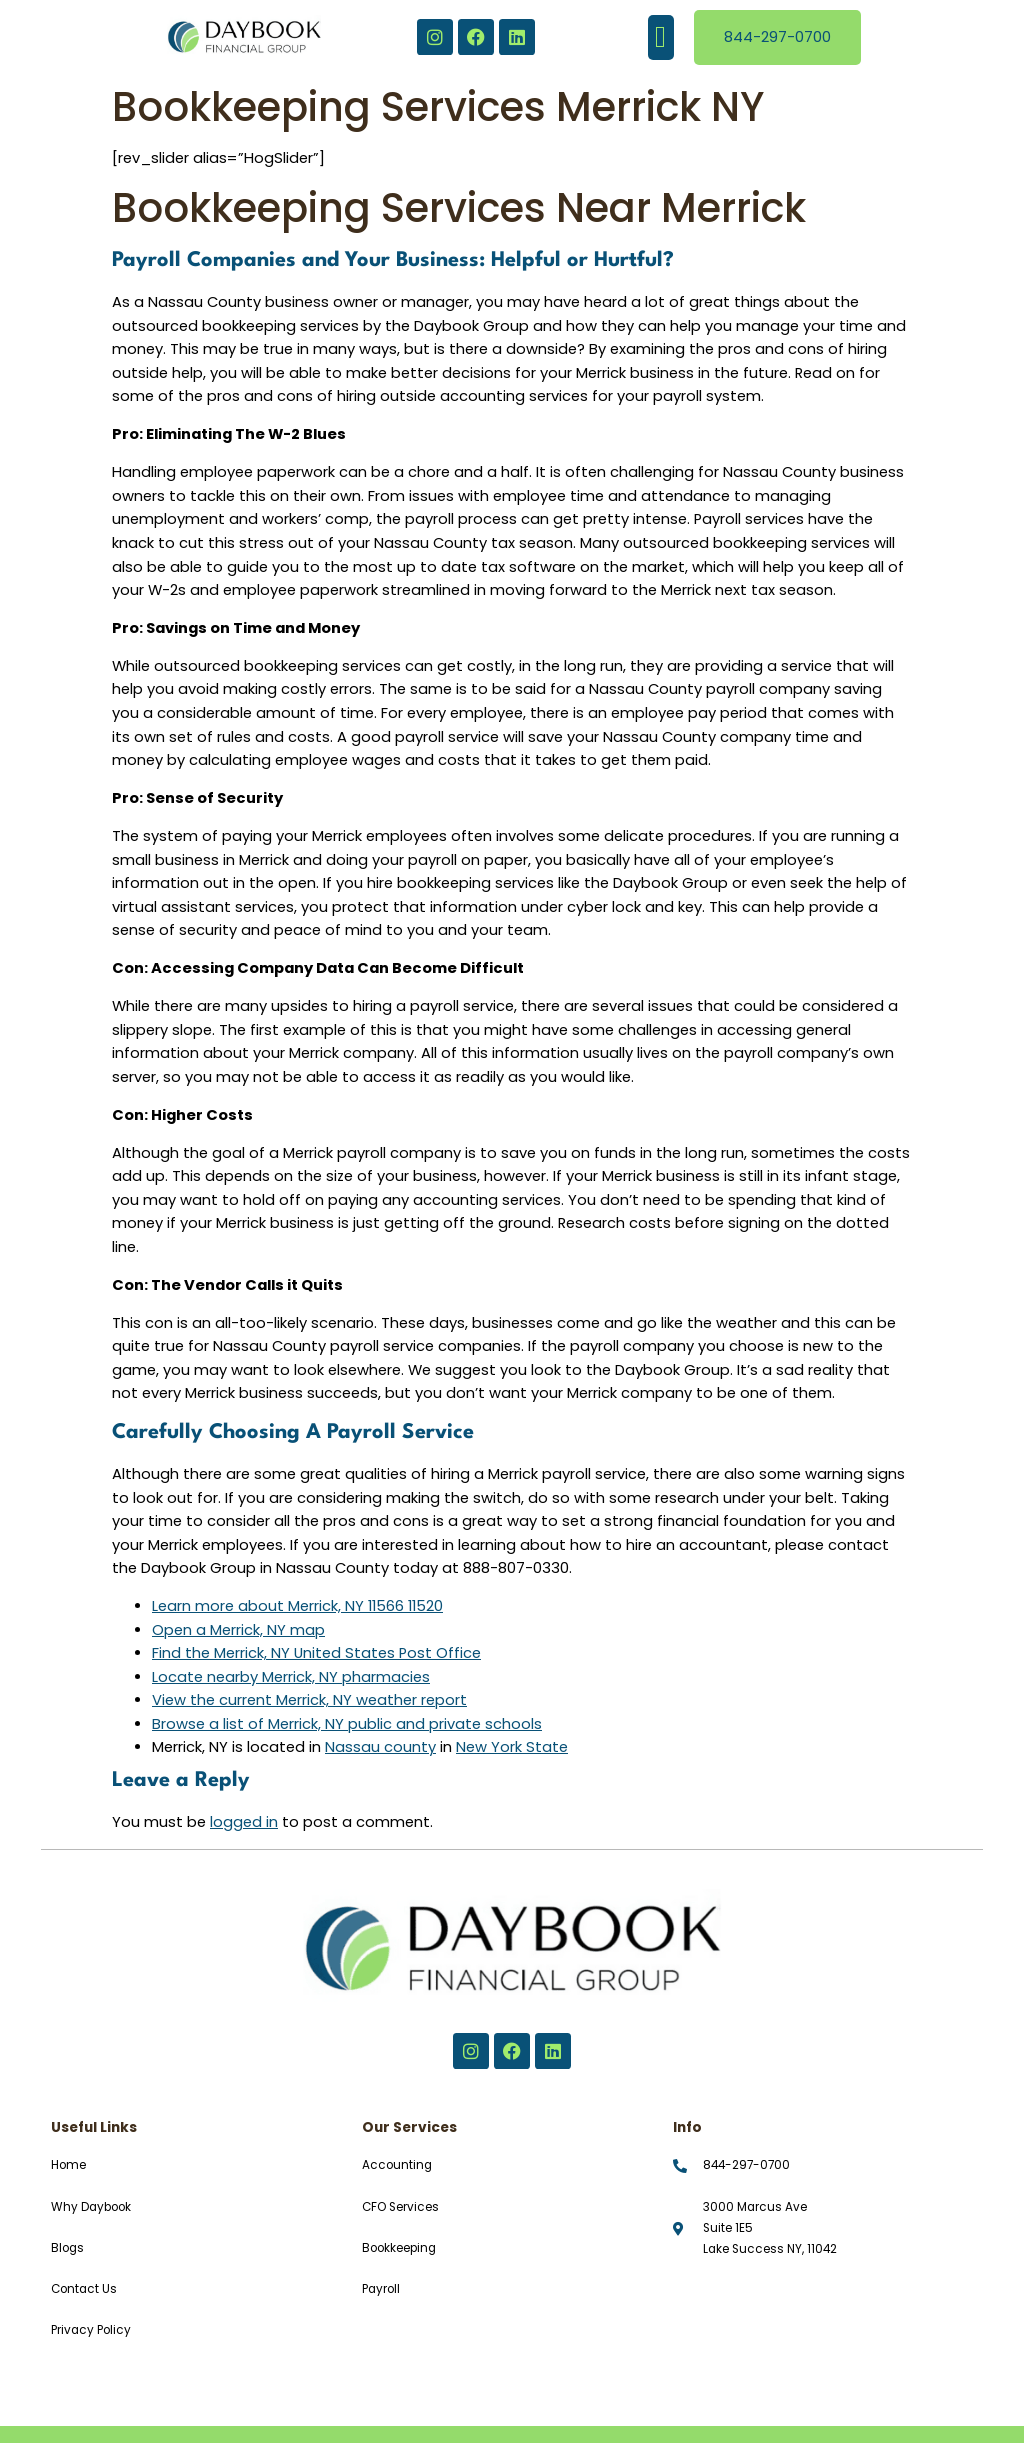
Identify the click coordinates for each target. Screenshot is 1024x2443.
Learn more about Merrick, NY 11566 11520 (297, 1606)
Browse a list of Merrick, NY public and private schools (347, 1724)
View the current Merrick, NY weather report (309, 1700)
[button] (661, 37)
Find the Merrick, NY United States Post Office (316, 1653)
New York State (512, 1747)
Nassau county (380, 1747)
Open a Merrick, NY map (238, 1630)
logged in (244, 1822)
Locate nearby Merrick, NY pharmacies (291, 1677)
